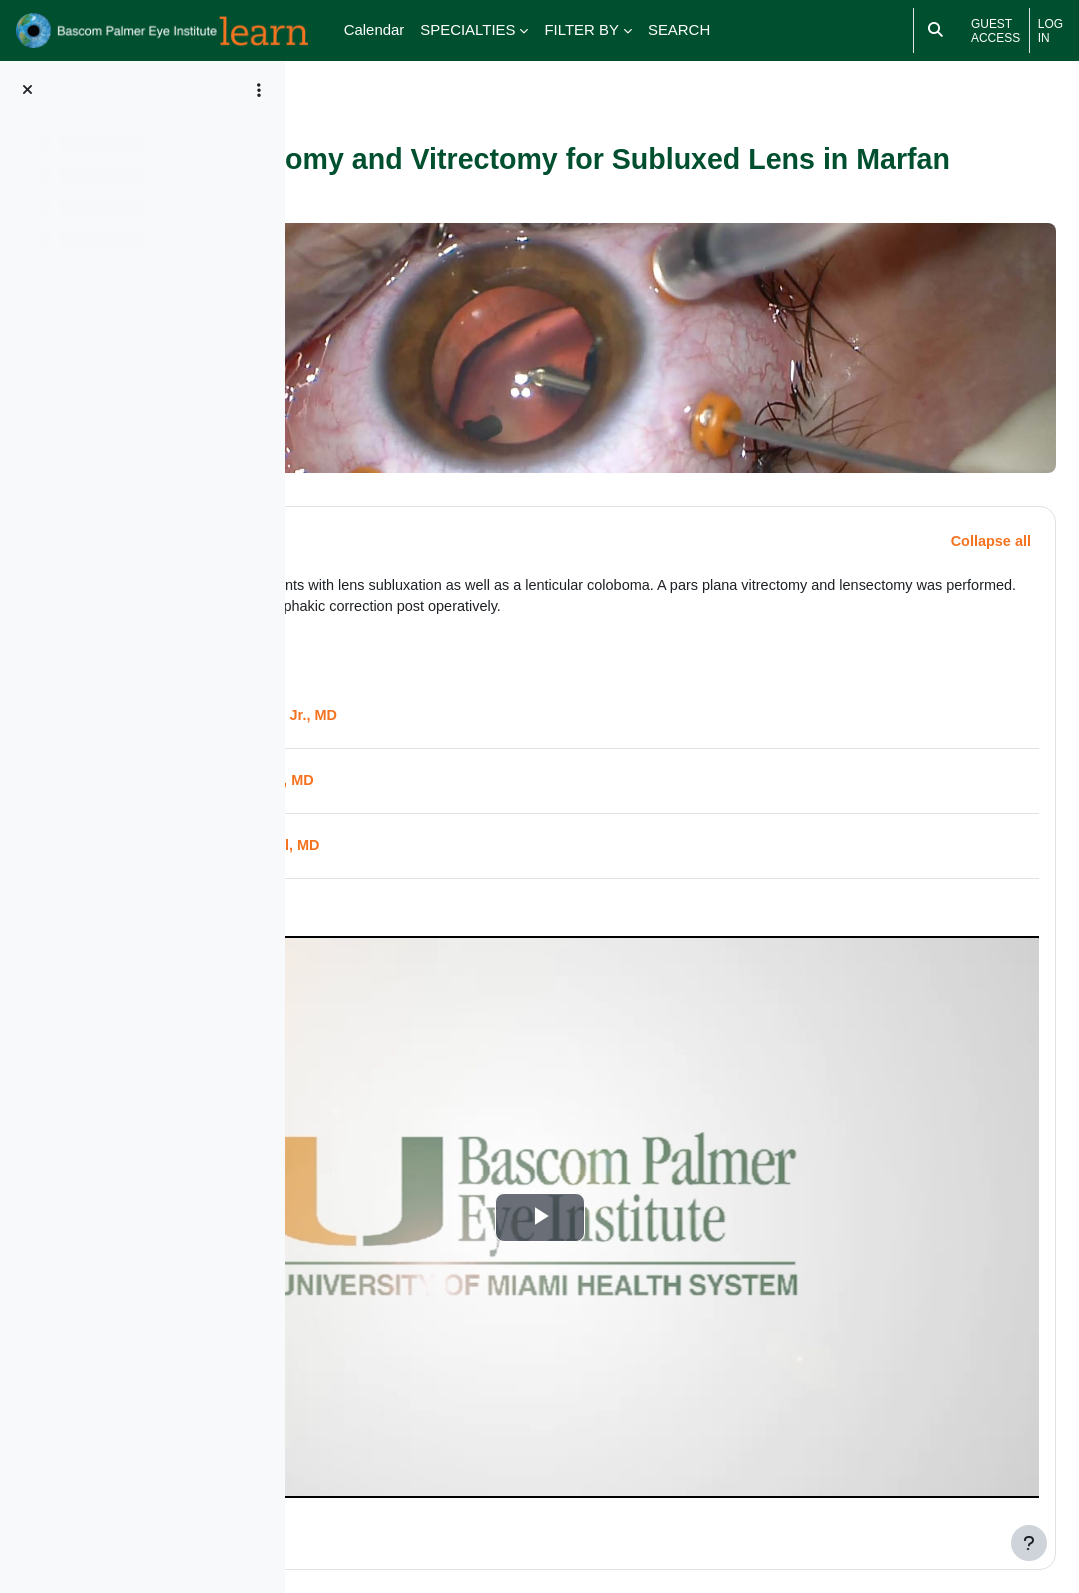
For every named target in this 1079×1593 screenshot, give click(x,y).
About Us (858, 1517)
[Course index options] (259, 90)
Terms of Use (778, 1494)
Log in (1050, 31)
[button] (359, 511)
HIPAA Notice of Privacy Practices (723, 1517)
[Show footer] (1029, 1543)
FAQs (918, 1517)
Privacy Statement (882, 1494)
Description (453, 510)
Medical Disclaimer (672, 1494)
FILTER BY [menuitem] (581, 29)
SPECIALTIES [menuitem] (467, 29)
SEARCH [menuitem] (679, 29)
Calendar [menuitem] (374, 29)
